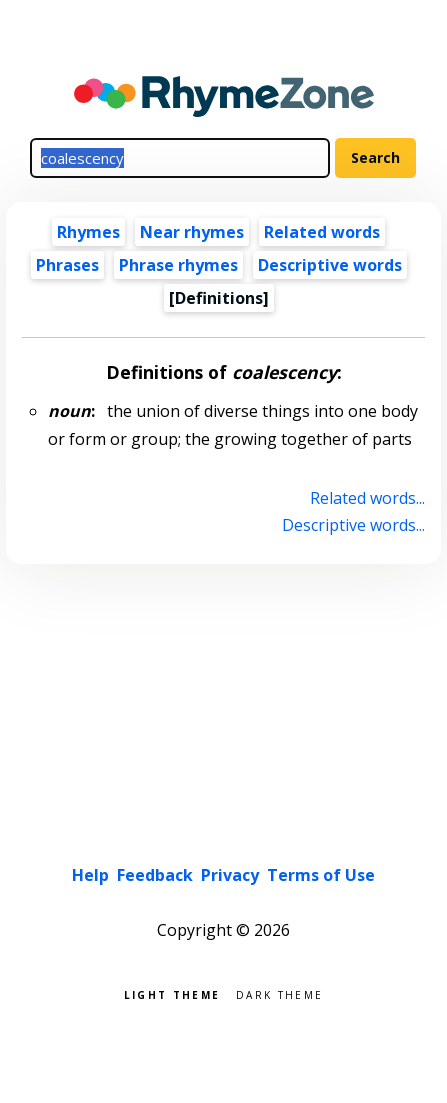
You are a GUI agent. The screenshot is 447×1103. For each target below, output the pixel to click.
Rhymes (88, 232)
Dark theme (279, 993)
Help (90, 875)
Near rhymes (192, 232)
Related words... (367, 498)
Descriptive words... (353, 525)
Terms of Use (321, 875)
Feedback (155, 875)
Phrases (67, 265)
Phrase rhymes (178, 265)
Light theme (172, 993)
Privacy (230, 875)
